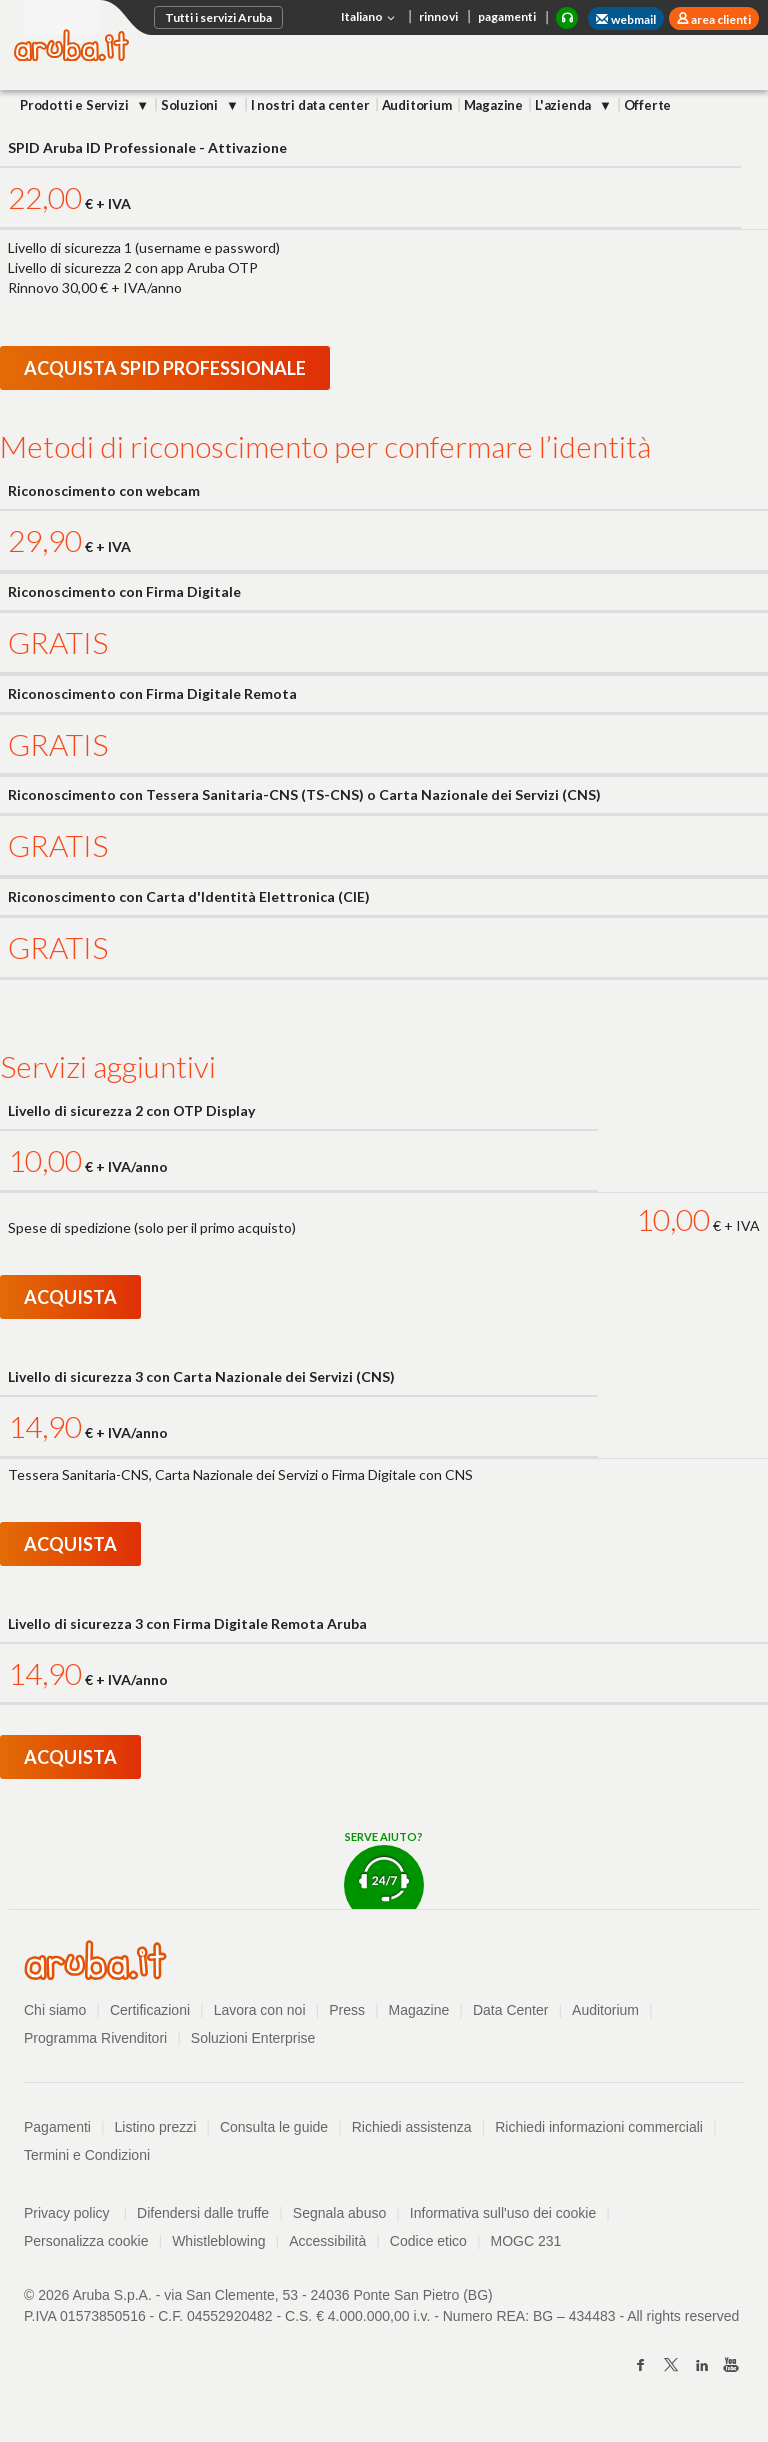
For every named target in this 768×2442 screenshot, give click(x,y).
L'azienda (564, 105)
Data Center (510, 2010)
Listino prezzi (156, 2127)
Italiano (370, 18)
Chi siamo (55, 2010)
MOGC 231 (526, 2241)
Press (347, 2010)
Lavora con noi (260, 2010)
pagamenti (507, 16)
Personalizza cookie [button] (86, 2241)
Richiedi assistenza (412, 2127)
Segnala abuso (339, 2213)
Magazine (493, 105)
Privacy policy (75, 2213)
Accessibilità (327, 2241)
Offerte (648, 105)
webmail (626, 19)
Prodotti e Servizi (75, 105)
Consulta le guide (274, 2127)
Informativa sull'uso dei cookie (503, 2213)
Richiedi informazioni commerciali (599, 2127)
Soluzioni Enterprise (253, 2038)
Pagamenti (57, 2127)
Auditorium (417, 105)
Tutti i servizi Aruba (218, 17)
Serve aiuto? (384, 1869)
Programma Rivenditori (95, 2038)
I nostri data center (310, 105)
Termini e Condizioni (87, 2155)
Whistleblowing (218, 2241)
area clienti (720, 19)
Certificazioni (150, 2010)
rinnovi (438, 16)
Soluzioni (191, 105)
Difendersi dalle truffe (203, 2213)
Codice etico (428, 2241)
